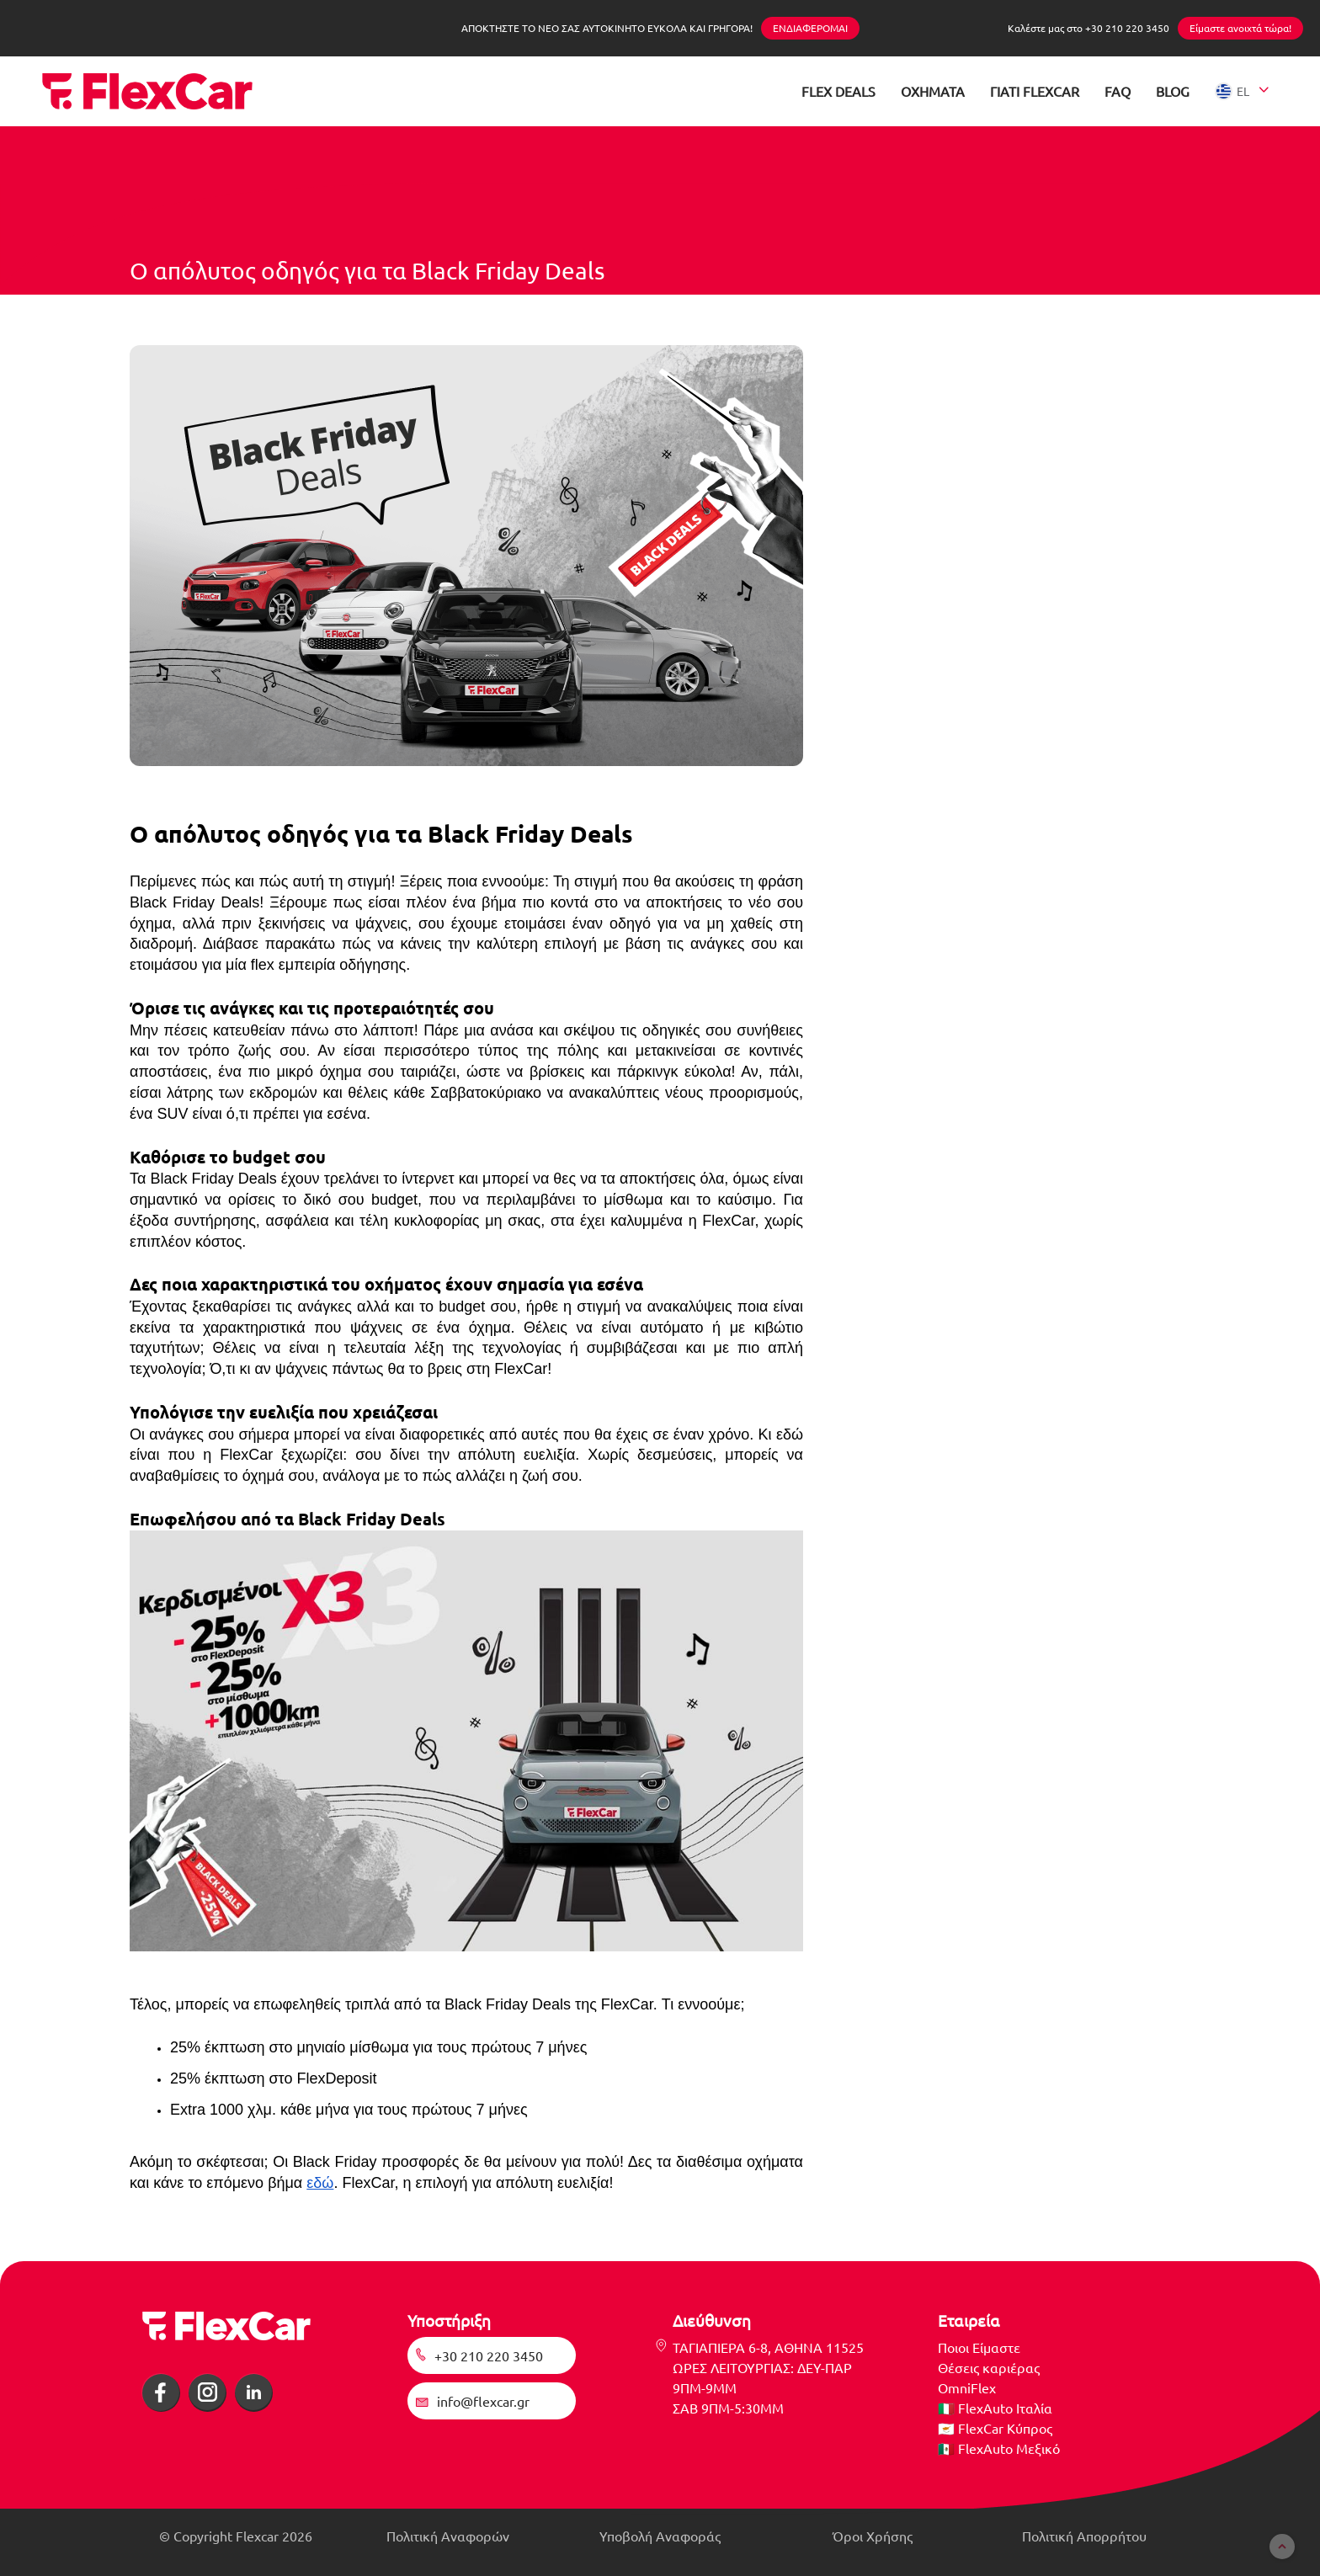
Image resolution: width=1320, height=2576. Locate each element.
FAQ (1117, 90)
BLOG (1173, 90)
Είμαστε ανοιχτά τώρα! (1240, 28)
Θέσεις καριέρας (989, 2367)
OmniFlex (967, 2387)
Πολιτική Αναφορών (447, 2535)
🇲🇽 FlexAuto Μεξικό (999, 2448)
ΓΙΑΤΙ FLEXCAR (1034, 90)
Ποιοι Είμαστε (979, 2347)
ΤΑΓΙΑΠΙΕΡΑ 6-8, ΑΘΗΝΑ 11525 (768, 2347)
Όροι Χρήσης (873, 2535)
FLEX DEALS (838, 90)
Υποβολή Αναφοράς (660, 2535)
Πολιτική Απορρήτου (1084, 2535)
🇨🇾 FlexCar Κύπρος (995, 2427)
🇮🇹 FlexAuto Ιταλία (995, 2407)
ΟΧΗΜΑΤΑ (933, 90)
